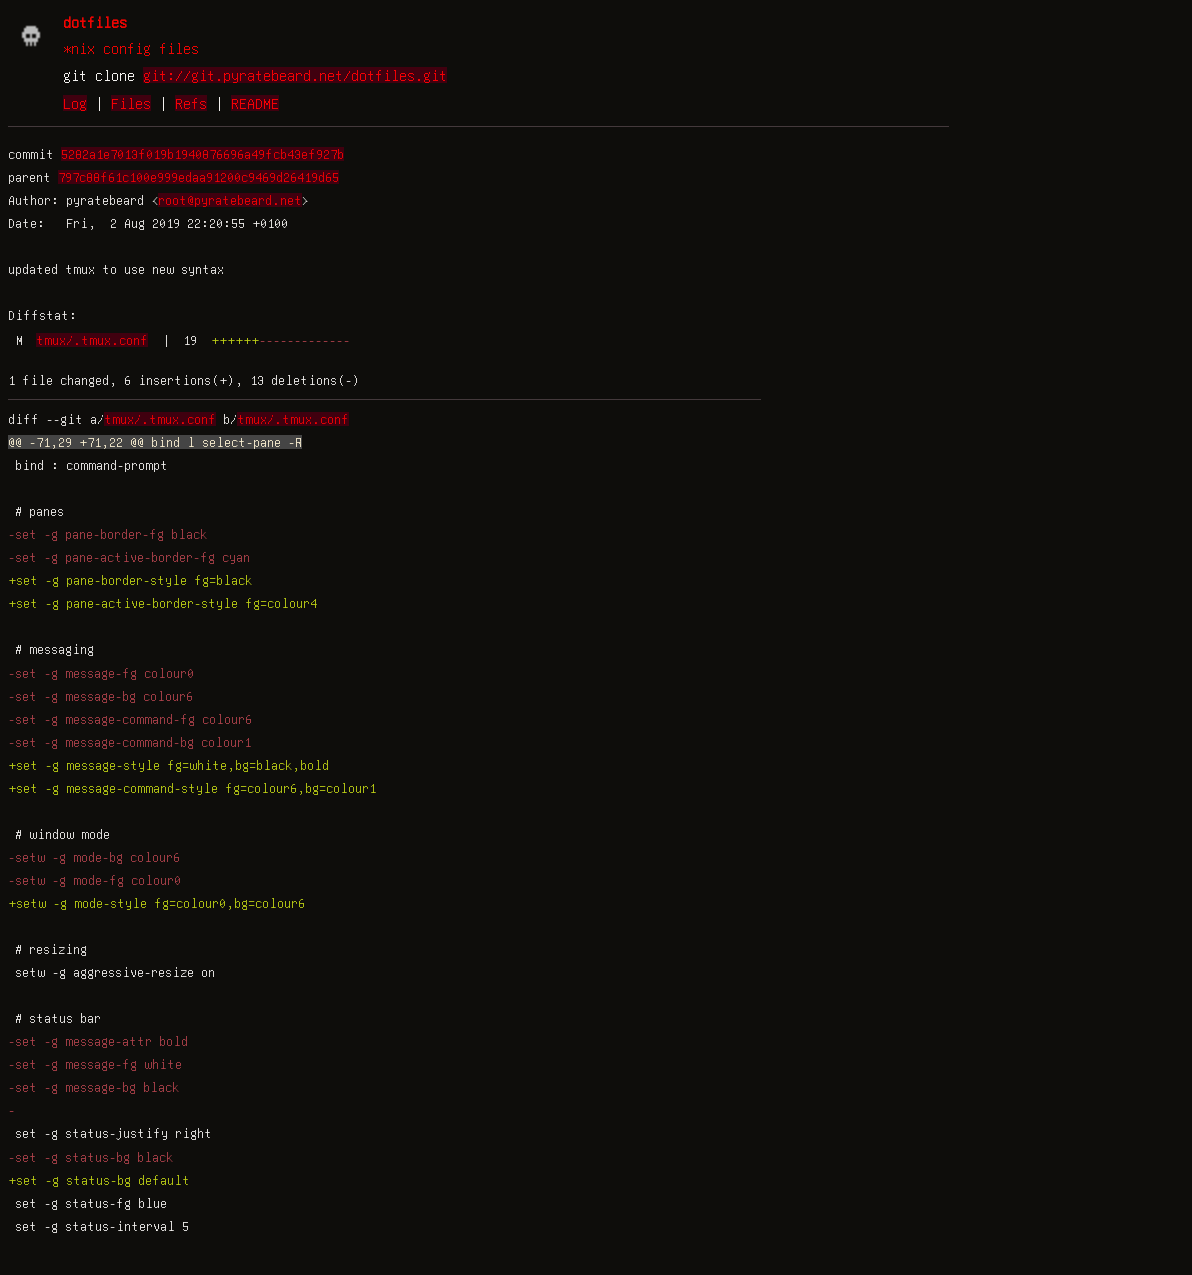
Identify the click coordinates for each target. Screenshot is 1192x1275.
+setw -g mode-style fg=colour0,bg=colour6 (156, 903)
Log (75, 103)
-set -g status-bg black (90, 1157)
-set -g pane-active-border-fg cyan (129, 557)
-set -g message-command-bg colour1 (129, 742)
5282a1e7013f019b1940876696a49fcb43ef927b (202, 154)
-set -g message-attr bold (98, 1041)
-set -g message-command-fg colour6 (130, 719)
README (255, 103)
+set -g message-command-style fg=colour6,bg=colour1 (192, 788)
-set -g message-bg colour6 (100, 696)
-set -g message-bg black (93, 1087)
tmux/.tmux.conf (92, 340)
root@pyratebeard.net (230, 200)
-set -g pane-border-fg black (107, 534)
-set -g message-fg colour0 (101, 673)
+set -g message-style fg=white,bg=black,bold (168, 765)
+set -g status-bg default (99, 1180)
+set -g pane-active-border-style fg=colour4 (162, 603)
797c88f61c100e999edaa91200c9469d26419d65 (198, 177)
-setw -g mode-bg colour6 (94, 857)
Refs (191, 103)
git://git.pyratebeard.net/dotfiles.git (295, 75)
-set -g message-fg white (95, 1064)
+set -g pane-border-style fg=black (130, 580)
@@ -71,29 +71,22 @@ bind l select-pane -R (155, 442)
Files (131, 103)
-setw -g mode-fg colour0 (94, 880)
